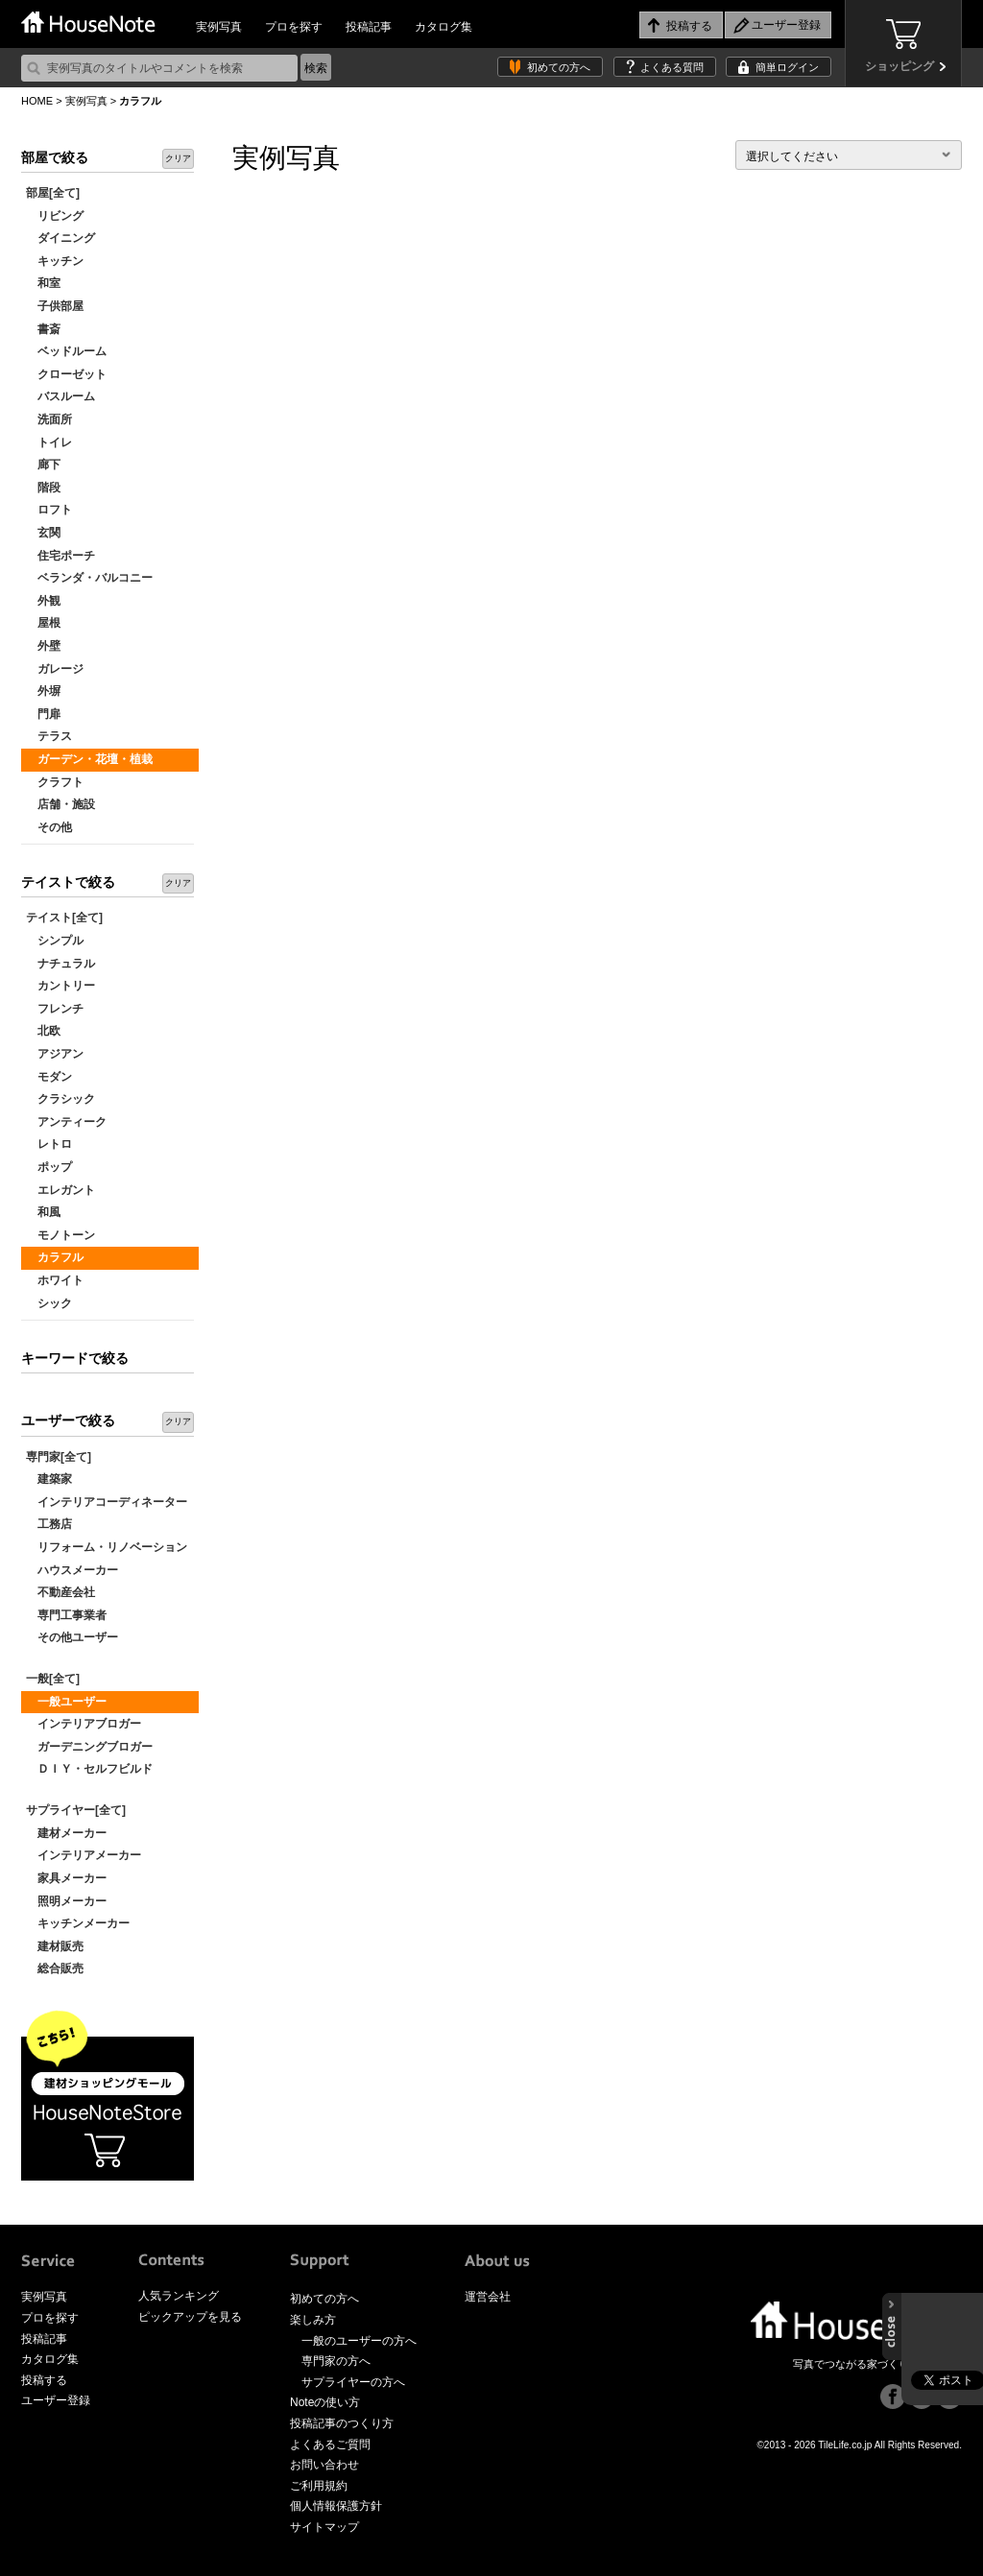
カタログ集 (443, 27)
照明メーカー (66, 1901)
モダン (49, 1077)
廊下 (43, 464)
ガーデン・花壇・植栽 (89, 759)
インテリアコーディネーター (106, 1502)
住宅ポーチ (60, 555)
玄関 (43, 532)
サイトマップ (324, 2527)
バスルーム (60, 396)
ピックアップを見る (190, 2317)
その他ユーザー (72, 1637)
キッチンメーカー (78, 1923)
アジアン (55, 1054)
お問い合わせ (324, 2464)
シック (49, 1303)
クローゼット (66, 374)
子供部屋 (55, 306)
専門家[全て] (58, 1457)
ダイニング (60, 238)
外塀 (43, 691)
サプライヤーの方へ (353, 2382)
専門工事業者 (66, 1615)
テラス (49, 736)
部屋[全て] (53, 193)
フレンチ (55, 1008)
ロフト (49, 509)
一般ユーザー (66, 1701)
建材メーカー (66, 1833)
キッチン (55, 261)
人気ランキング (178, 2295)
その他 (49, 827)
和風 (43, 1212)
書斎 (43, 329)
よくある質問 (672, 67)
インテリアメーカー (83, 1855)
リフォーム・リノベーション (106, 1547)
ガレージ (55, 669)
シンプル (55, 940)
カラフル (55, 1257)
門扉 (43, 714)
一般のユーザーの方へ (359, 2341)
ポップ (49, 1167)
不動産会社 (60, 1592)
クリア (178, 158)
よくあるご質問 (330, 2444)
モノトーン (60, 1235)
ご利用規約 (319, 2486)
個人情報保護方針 (336, 2506)
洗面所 (49, 419)
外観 (43, 601)
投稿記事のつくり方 (342, 2423)
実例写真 (219, 27)
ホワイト (55, 1280)
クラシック (60, 1099)
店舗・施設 (60, 804)
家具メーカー (66, 1878)
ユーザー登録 (55, 2400)
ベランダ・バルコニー (89, 577)
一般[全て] (53, 1678)
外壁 (43, 646)
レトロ (49, 1144)
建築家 (49, 1479)
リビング (55, 216)
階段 (43, 487)
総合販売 (55, 1968)
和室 (43, 283)
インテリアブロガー (83, 1723)
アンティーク (66, 1122)
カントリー (60, 985)
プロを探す (294, 27)
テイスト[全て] (64, 917)
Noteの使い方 (325, 2402)
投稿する (44, 2380)
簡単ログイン (787, 67)
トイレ (49, 442)
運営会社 (488, 2296)
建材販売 (55, 1946)
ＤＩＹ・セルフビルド (89, 1769)
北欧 (43, 1031)
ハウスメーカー (72, 1570)
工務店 (49, 1524)
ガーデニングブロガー (89, 1746)
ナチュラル (60, 963)
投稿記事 (369, 27)
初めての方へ (558, 67)
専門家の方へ (336, 2361)
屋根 (43, 623)
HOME (37, 101)
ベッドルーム (66, 351)
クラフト (55, 782)
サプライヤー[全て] (76, 1810)
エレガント (60, 1190)
